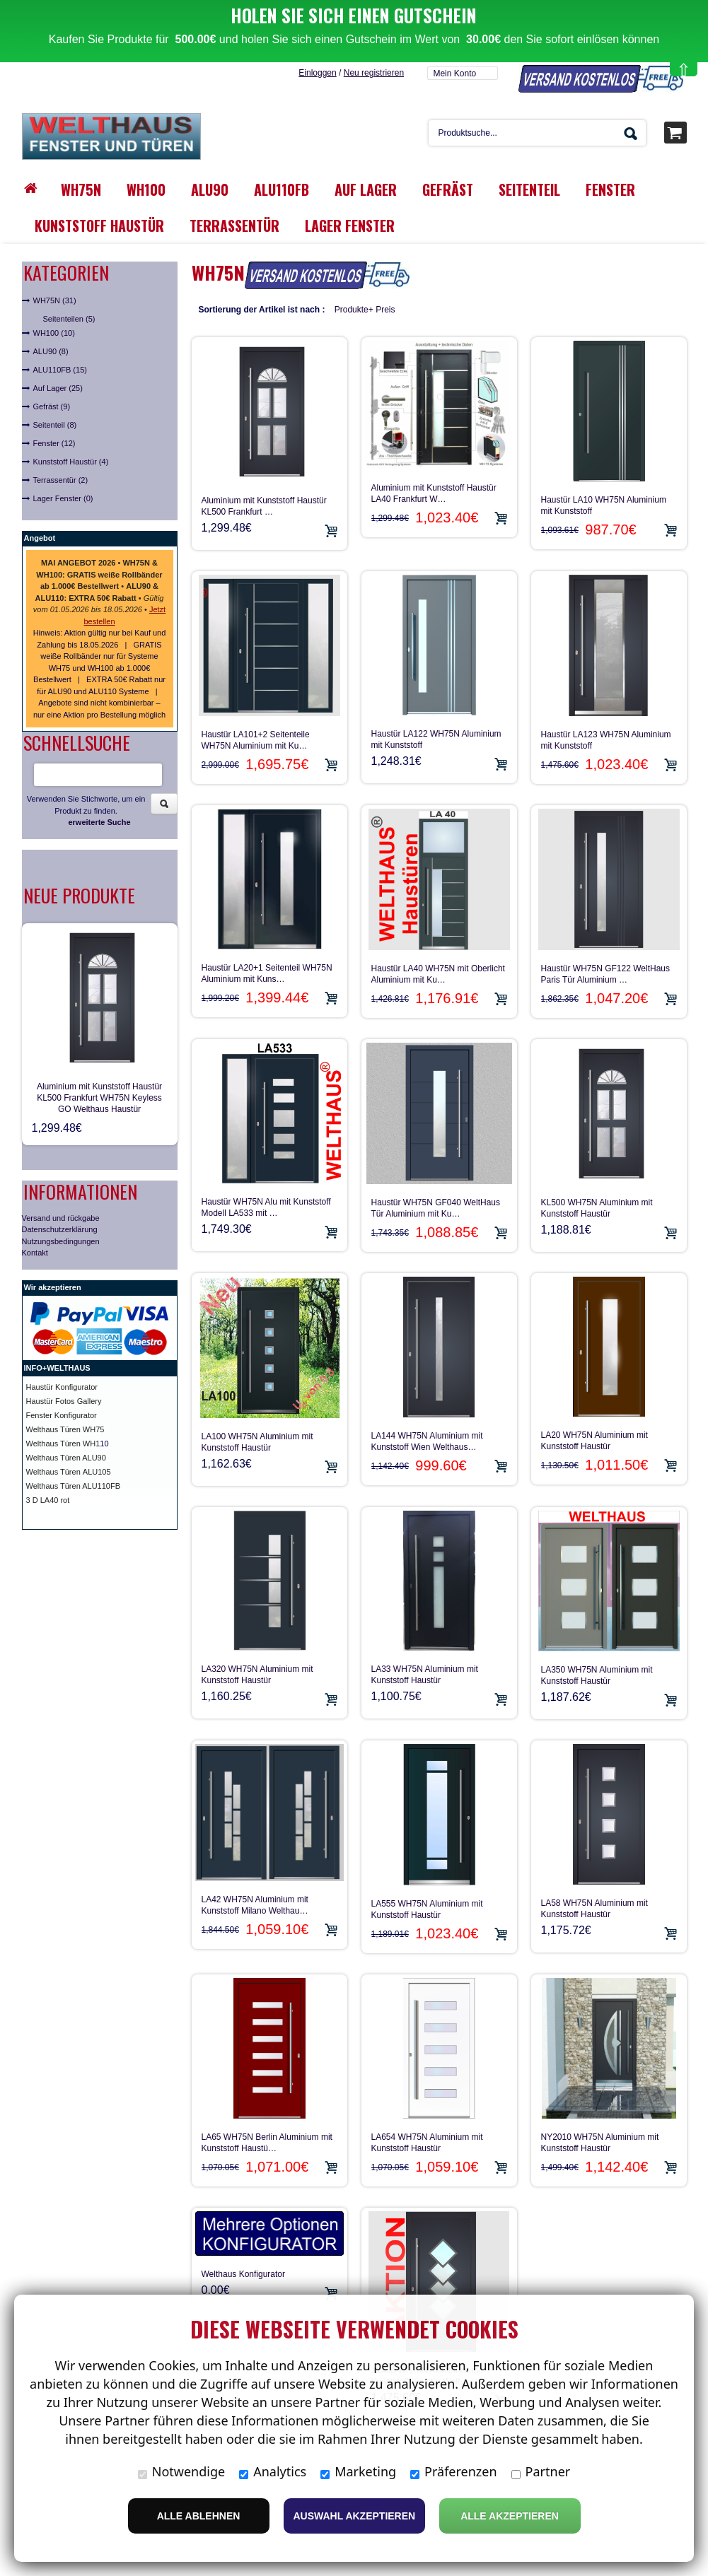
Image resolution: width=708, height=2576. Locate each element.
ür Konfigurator (72, 1387)
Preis (385, 310)
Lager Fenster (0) (63, 498)
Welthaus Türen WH (61, 1443)
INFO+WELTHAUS (57, 1368)
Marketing (358, 2471)
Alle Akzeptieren (509, 2516)
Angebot (40, 538)
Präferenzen (453, 2471)
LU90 (97, 1457)
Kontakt (35, 1252)
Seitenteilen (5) (69, 319)
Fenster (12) (54, 443)
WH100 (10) (54, 333)
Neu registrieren (374, 73)
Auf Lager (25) (58, 388)
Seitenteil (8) (55, 425)
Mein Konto (454, 73)
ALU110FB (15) (60, 369)
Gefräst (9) (52, 406)
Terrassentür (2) (60, 480)
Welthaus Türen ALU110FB (73, 1486)
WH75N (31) (54, 300)
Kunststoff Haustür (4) (71, 461)
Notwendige (181, 2471)
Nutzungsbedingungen (61, 1241)
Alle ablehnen (198, 2516)
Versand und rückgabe (61, 1218)
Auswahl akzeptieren (355, 2516)
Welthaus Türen (54, 1472)
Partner (541, 2471)
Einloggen (317, 73)
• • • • (98, 586)
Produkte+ (354, 310)
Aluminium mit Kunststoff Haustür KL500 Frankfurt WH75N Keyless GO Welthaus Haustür (99, 1098)
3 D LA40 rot (48, 1500)
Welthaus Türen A (57, 1457)
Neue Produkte (79, 895)
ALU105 (97, 1472)
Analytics (272, 2471)
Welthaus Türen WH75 (65, 1429)
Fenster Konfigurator (61, 1415)
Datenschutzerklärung (60, 1229)
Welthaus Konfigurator (244, 2274)
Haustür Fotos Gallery (64, 1401)
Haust (36, 1387)
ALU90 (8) (51, 351)
